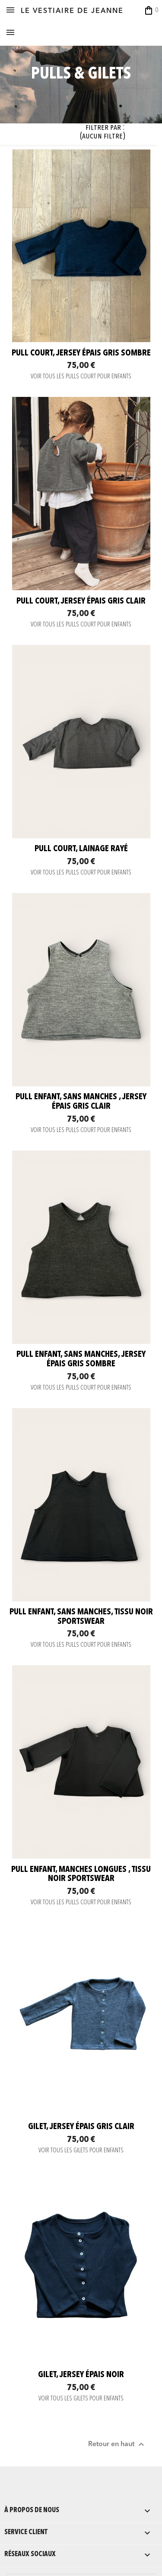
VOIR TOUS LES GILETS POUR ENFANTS (81, 2151)
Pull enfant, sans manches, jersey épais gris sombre (81, 1359)
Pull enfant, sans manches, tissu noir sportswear (81, 1617)
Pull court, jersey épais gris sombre (81, 353)
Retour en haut (117, 2444)
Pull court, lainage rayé (81, 849)
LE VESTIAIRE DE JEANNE (72, 11)
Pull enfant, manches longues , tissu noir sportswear (81, 1874)
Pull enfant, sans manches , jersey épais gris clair (81, 1102)
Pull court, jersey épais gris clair (81, 601)
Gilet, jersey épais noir (81, 2375)
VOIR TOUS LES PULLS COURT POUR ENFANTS (81, 377)
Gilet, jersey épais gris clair (81, 2127)
